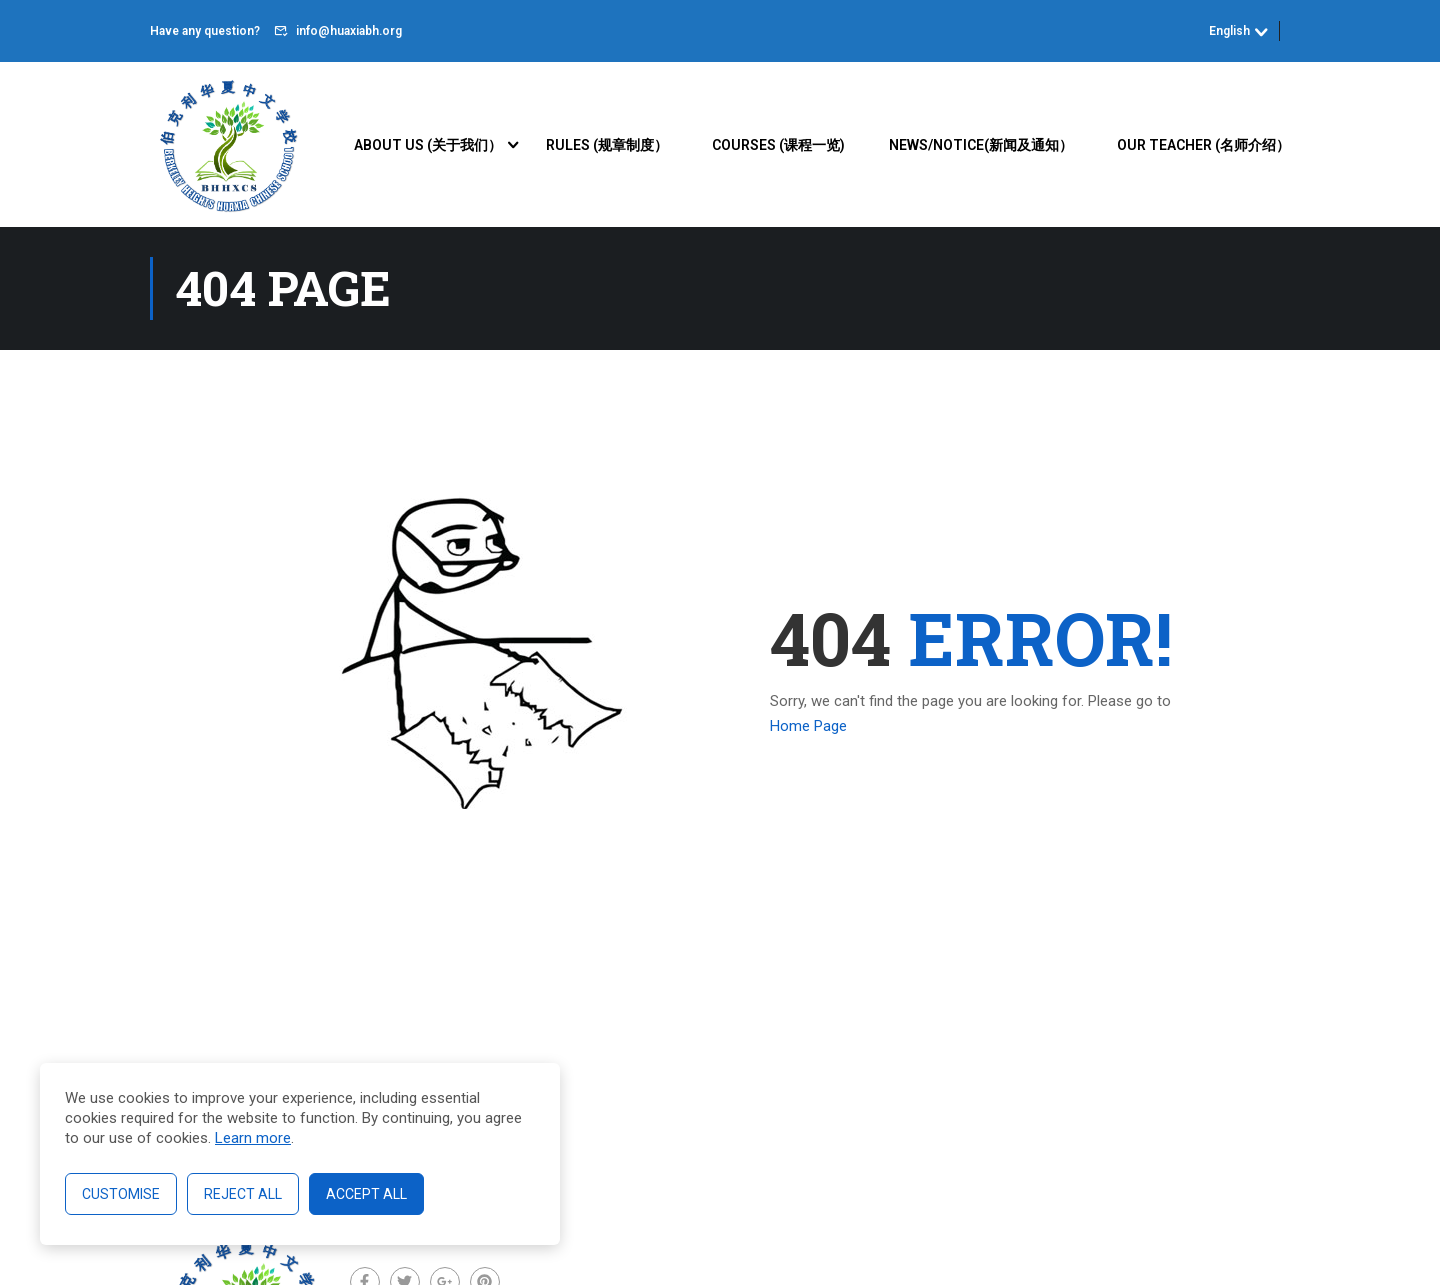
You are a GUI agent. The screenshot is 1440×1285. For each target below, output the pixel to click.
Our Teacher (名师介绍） (1203, 145)
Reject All (243, 1194)
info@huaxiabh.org (349, 31)
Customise (121, 1194)
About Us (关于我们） (428, 145)
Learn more (253, 1138)
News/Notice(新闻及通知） (981, 145)
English (1229, 31)
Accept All (366, 1194)
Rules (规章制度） (607, 145)
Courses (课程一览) (778, 145)
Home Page (808, 727)
